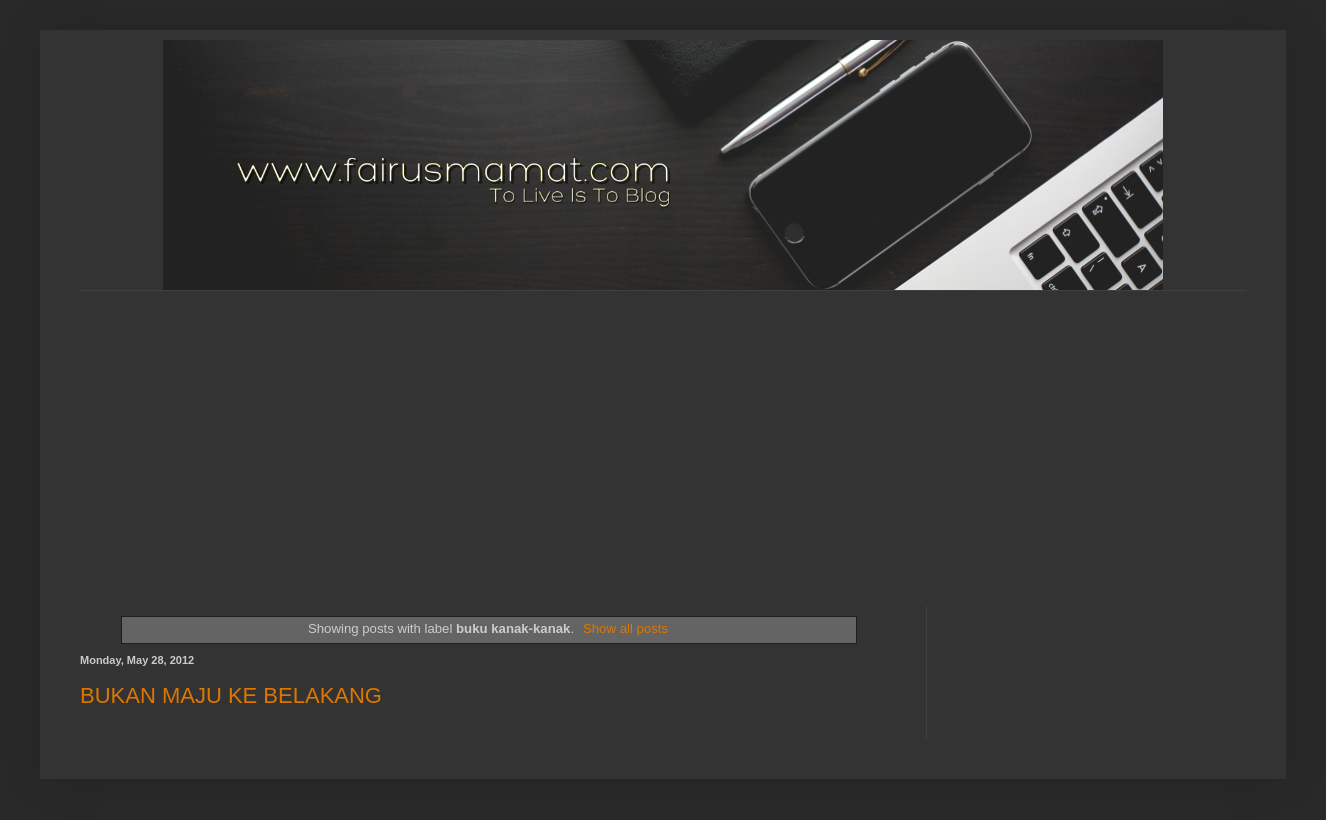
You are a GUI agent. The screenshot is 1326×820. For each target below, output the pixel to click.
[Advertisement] (483, 431)
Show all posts (625, 628)
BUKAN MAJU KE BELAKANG (231, 695)
